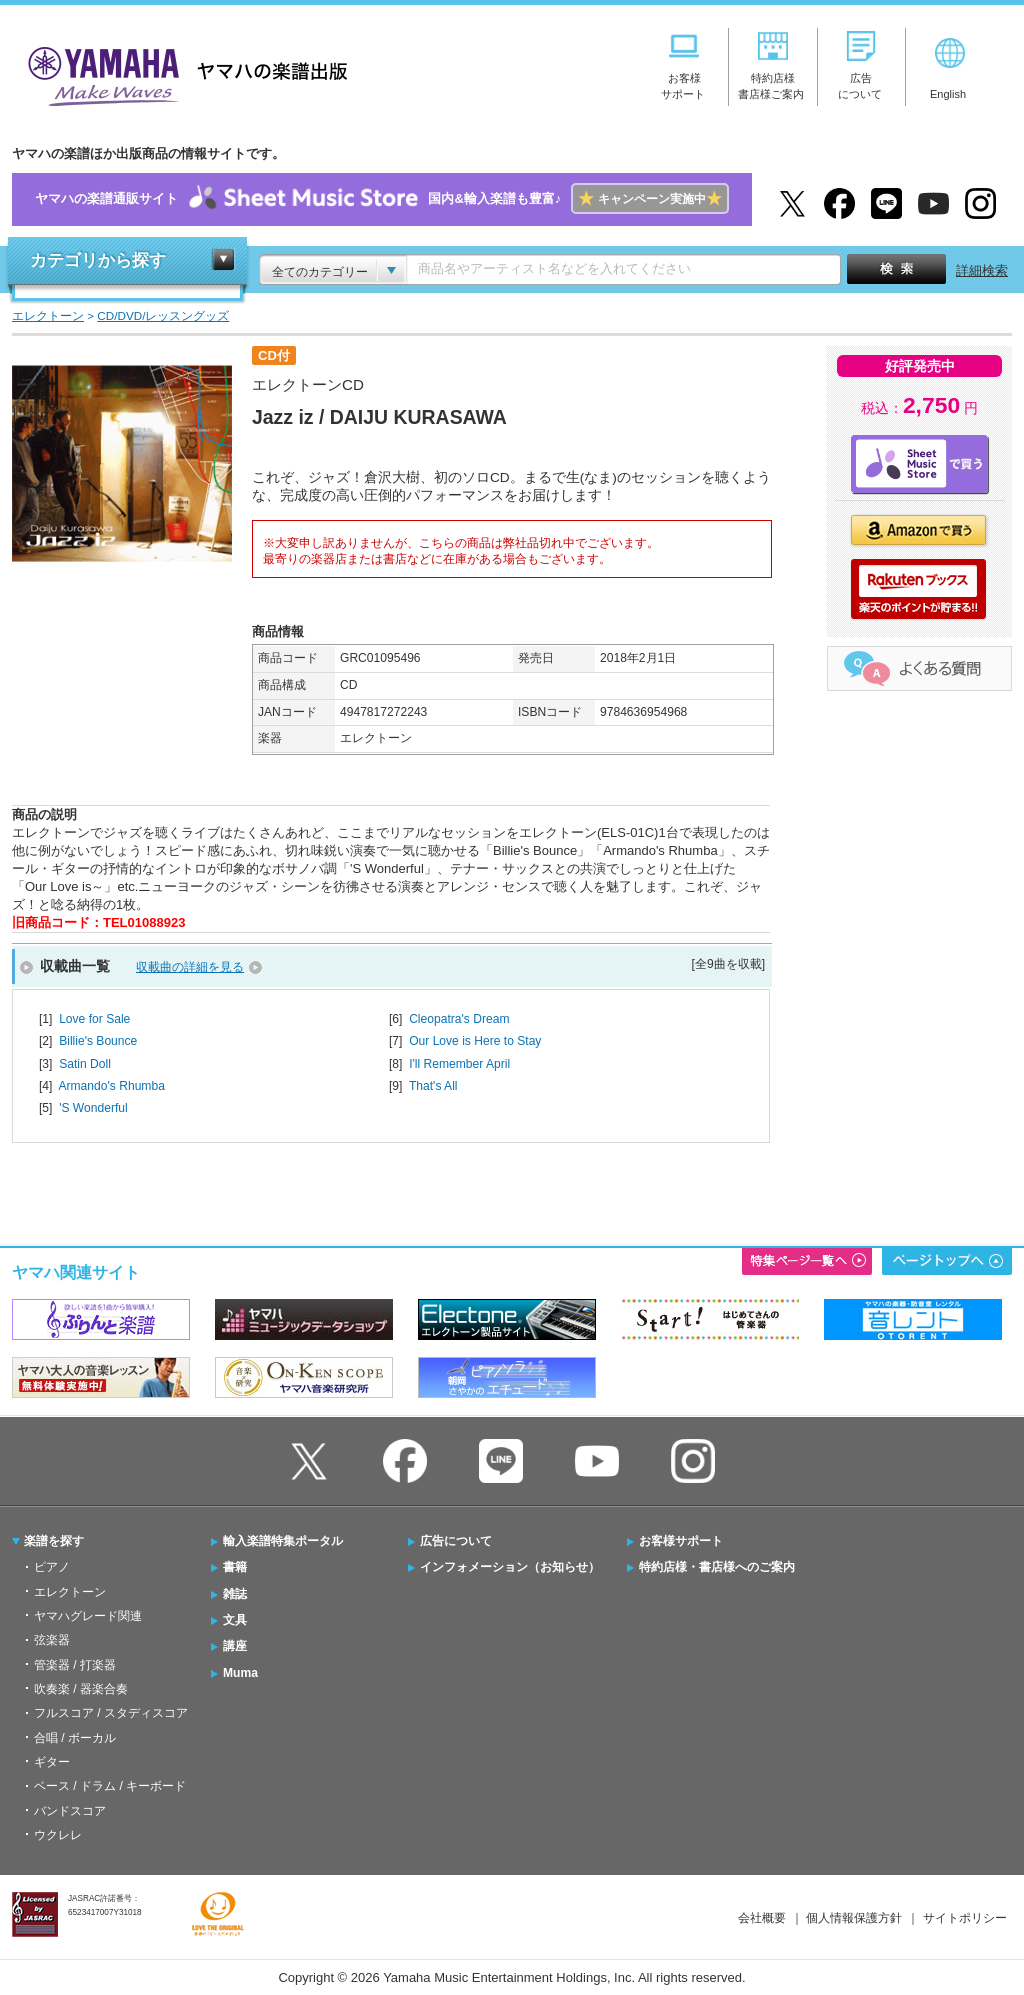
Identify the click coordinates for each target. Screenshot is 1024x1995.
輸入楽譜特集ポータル (283, 1541)
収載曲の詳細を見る (190, 967)
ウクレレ (58, 1835)
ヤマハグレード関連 (88, 1616)
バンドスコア (70, 1811)
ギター (52, 1762)
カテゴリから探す (98, 260)
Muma (240, 1673)
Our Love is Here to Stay (475, 1041)
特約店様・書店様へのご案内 (717, 1567)
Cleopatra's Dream (459, 1019)
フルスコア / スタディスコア (111, 1713)
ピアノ (52, 1567)
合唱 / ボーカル (75, 1738)
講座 (235, 1646)
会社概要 (762, 1918)
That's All (433, 1086)
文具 (235, 1620)
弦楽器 (52, 1640)
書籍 (235, 1567)
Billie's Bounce (98, 1041)
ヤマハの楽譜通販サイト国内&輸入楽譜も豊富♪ (381, 199)
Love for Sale (94, 1019)
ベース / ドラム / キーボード (110, 1786)
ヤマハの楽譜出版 (182, 73)
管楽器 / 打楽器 (75, 1665)
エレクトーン (70, 1592)
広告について (456, 1541)
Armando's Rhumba (111, 1086)
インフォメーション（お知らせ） (510, 1567)
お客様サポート (681, 1541)
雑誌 (235, 1594)
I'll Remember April (459, 1064)
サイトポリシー (965, 1918)
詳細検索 (982, 270)
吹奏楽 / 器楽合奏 (81, 1689)
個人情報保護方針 (854, 1918)
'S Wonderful (93, 1108)
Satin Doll (85, 1064)
